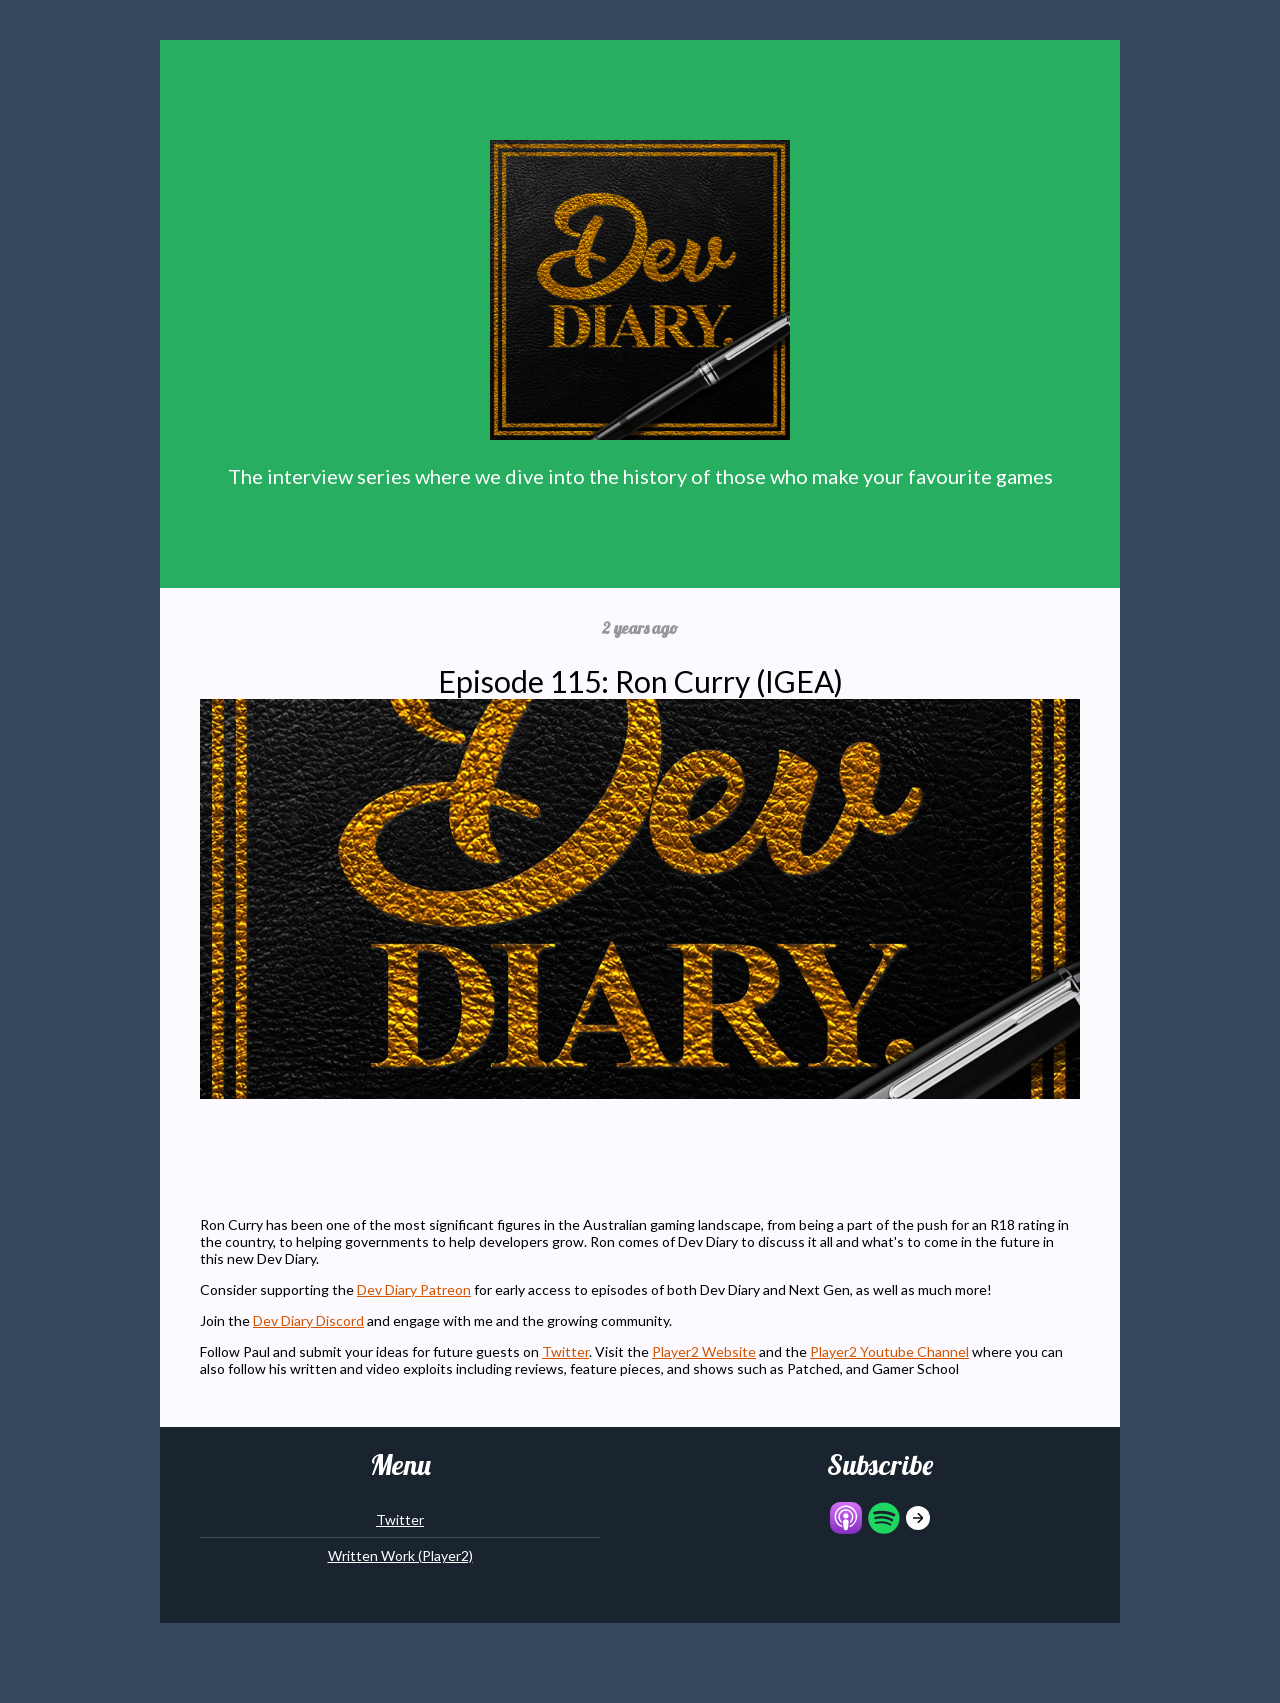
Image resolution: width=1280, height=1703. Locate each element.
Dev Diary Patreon (414, 1289)
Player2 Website (704, 1351)
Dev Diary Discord (308, 1320)
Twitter (565, 1351)
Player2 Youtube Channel (889, 1351)
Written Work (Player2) (400, 1555)
